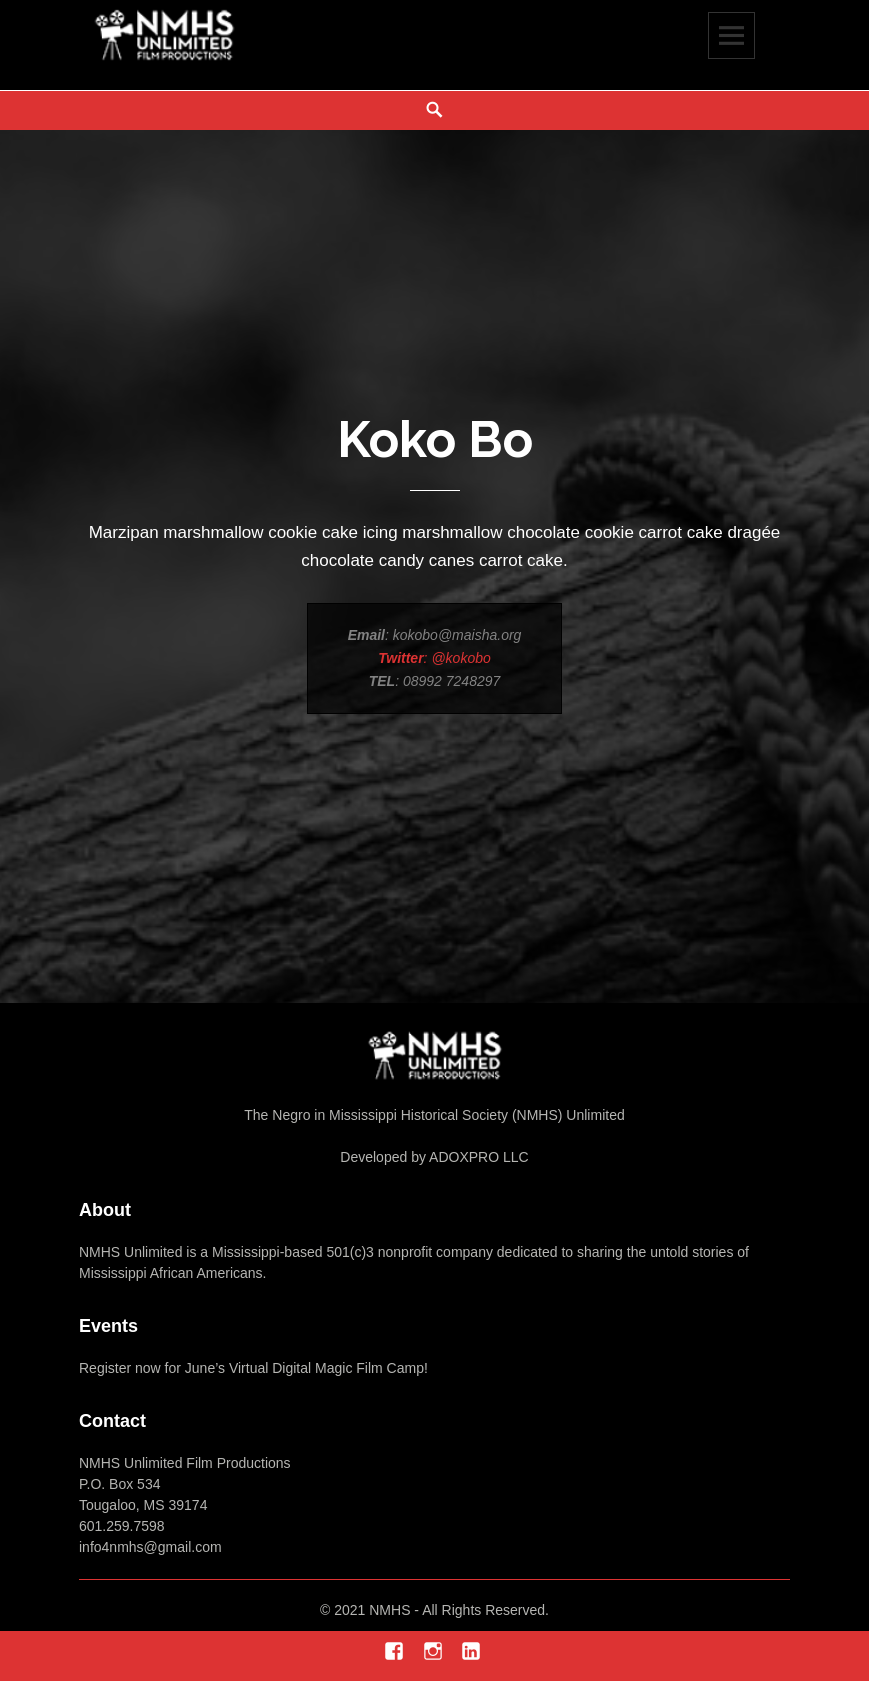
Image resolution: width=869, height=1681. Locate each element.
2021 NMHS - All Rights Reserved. (441, 1610)
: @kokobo (434, 658)
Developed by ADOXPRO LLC (434, 1157)
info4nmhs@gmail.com (150, 1547)
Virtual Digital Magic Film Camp (324, 1368)
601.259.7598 (122, 1526)
